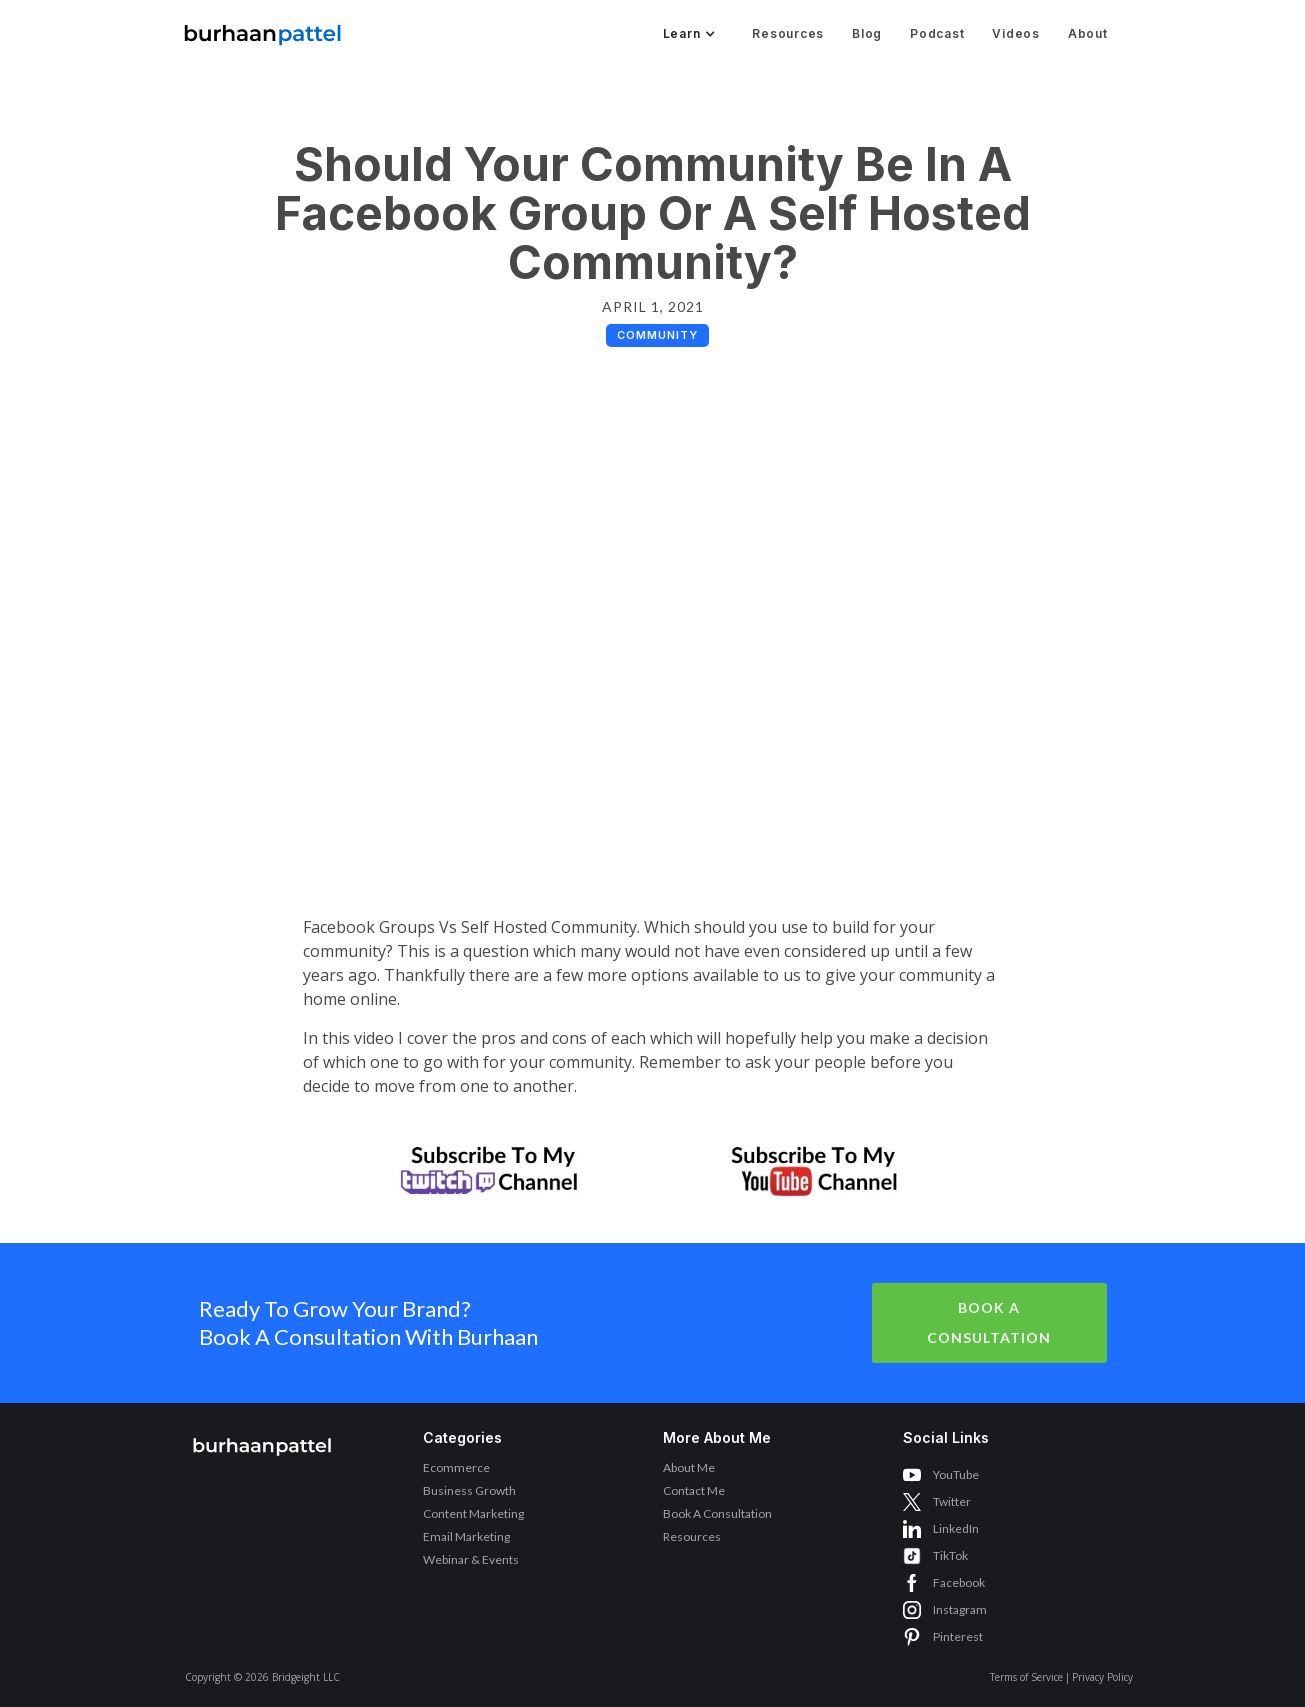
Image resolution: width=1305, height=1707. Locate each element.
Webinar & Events (471, 1559)
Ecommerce (456, 1467)
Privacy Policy (1102, 1677)
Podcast (937, 33)
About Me (689, 1467)
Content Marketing (473, 1513)
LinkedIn (956, 1528)
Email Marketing (466, 1536)
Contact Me (694, 1490)
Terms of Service (1026, 1677)
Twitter (952, 1501)
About (1088, 33)
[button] (688, 34)
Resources (788, 33)
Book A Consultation (989, 1322)
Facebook (959, 1582)
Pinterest (958, 1636)
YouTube (956, 1474)
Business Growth (469, 1490)
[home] (263, 29)
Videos (1016, 33)
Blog (867, 33)
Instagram (960, 1609)
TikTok (950, 1555)
